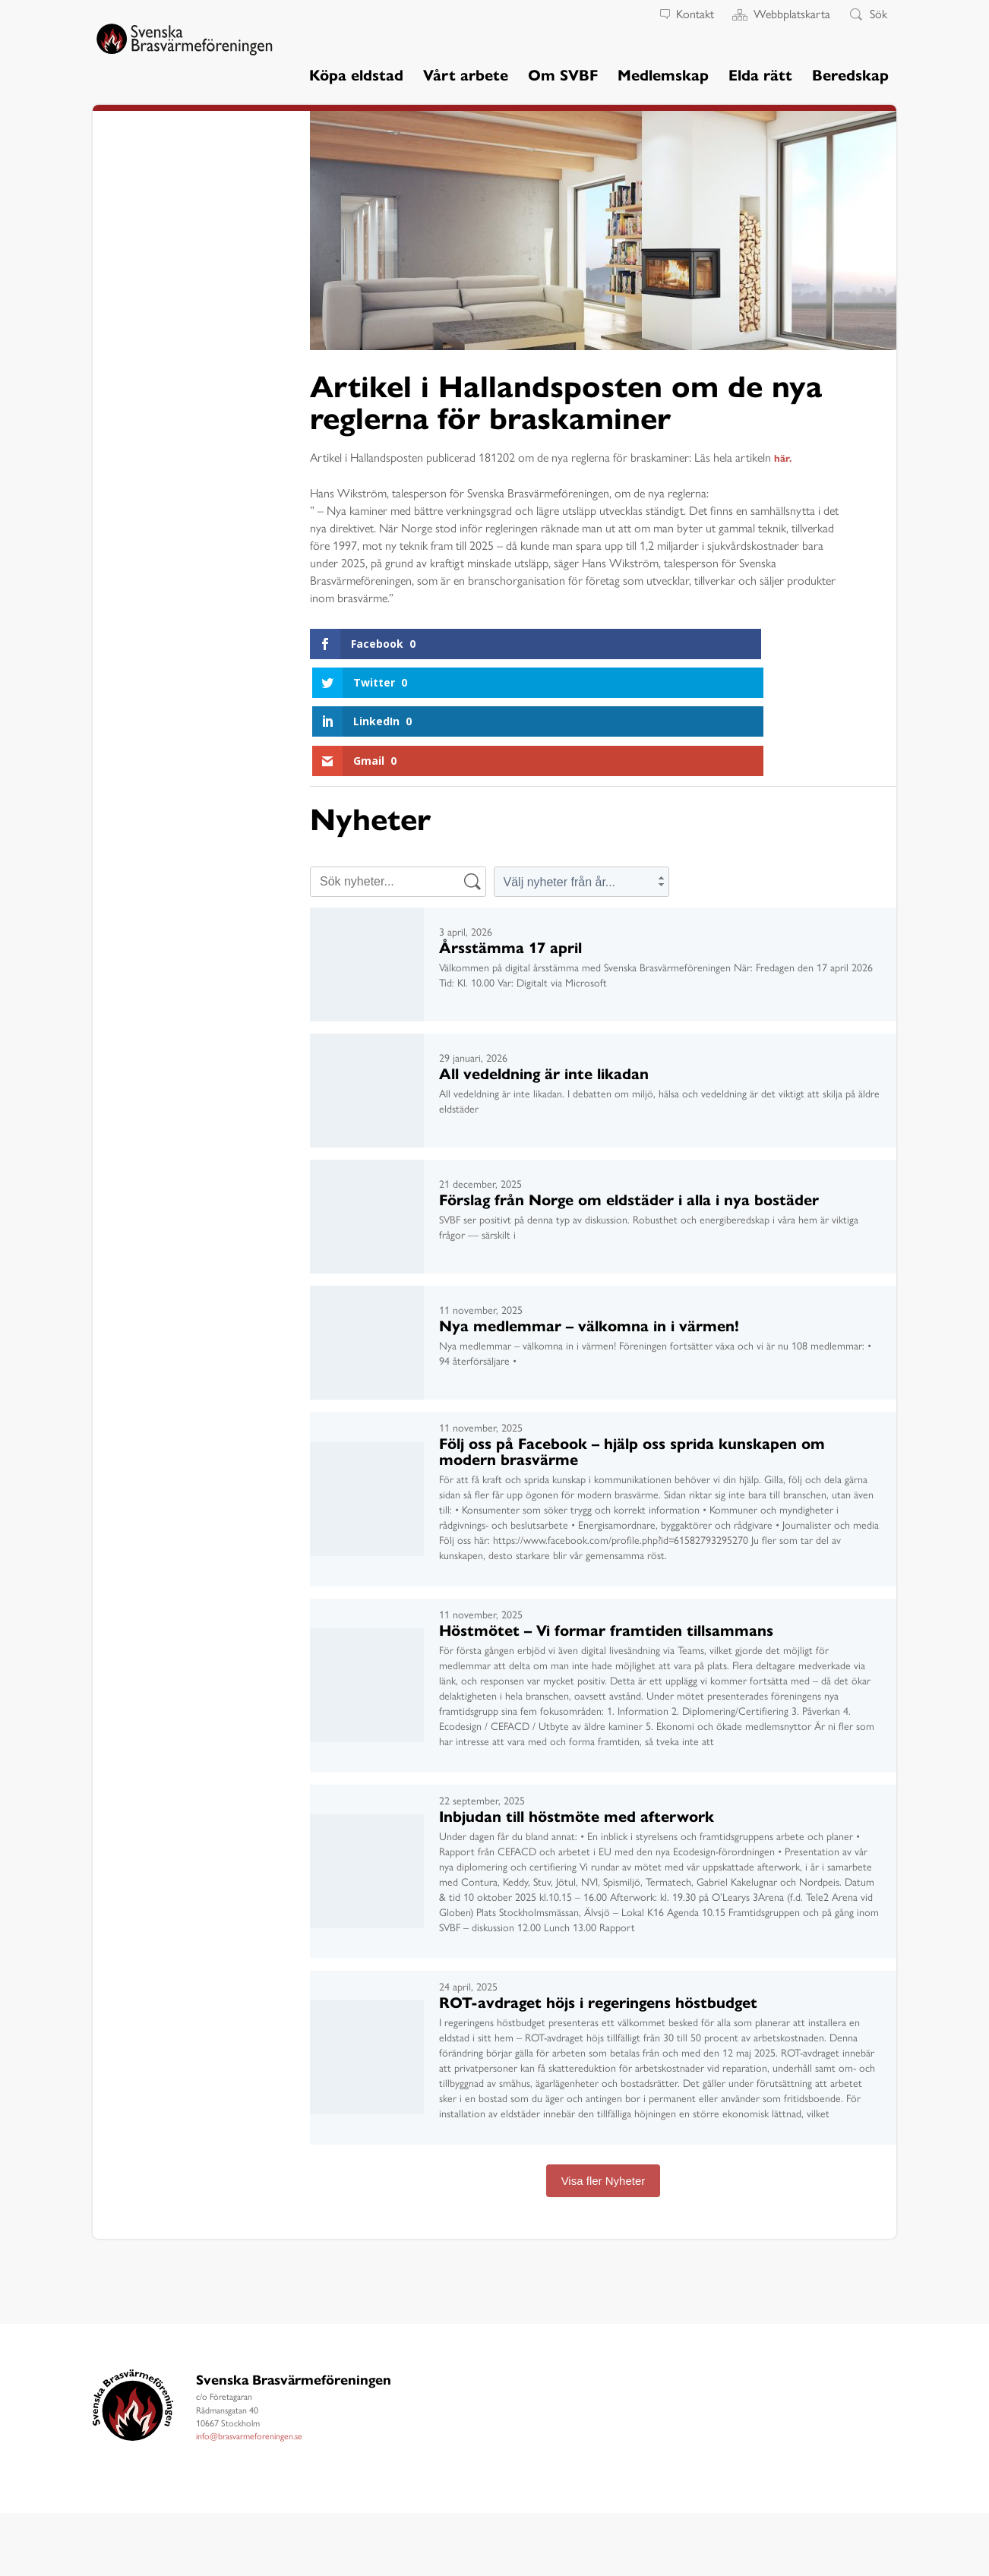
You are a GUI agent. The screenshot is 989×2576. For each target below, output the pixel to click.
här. (783, 457)
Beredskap (850, 74)
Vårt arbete (465, 74)
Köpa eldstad (356, 74)
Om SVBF (563, 74)
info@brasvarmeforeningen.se (249, 2318)
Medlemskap (663, 74)
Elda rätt (760, 74)
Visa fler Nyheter (603, 2063)
